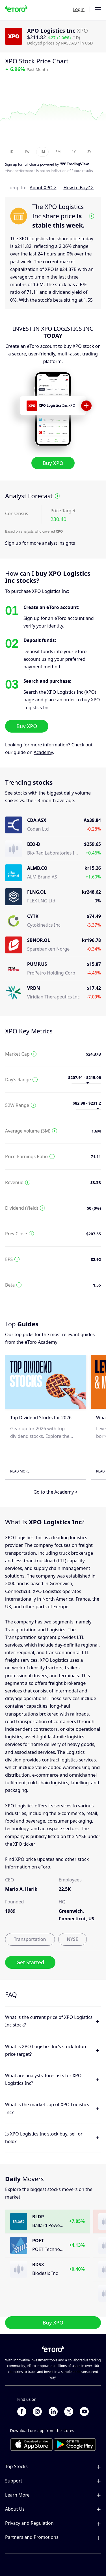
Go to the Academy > (55, 1492)
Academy (43, 752)
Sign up (13, 543)
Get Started (30, 1962)
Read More (19, 1471)
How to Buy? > (78, 187)
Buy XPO (53, 463)
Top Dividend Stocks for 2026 (41, 1417)
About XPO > (43, 187)
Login (79, 9)
